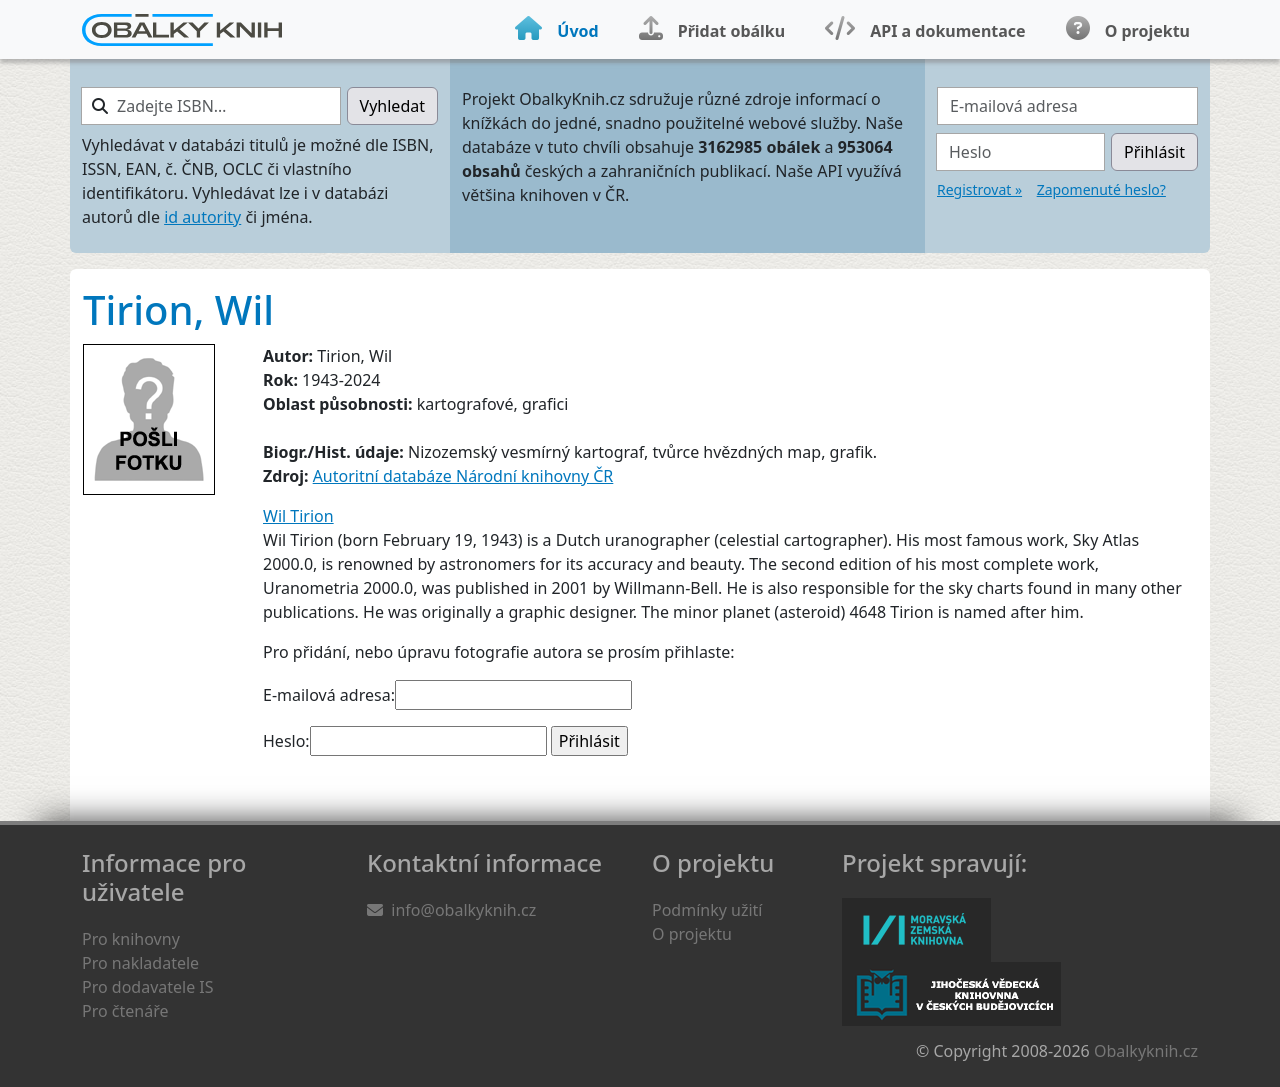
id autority (202, 217)
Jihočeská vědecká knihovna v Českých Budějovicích (951, 994)
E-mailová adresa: (329, 695)
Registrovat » (979, 189)
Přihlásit (1154, 152)
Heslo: (286, 741)
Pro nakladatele (140, 963)
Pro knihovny (131, 939)
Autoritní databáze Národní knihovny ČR (463, 476)
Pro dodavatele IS (148, 987)
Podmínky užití (707, 910)
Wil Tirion (298, 516)
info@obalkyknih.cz (463, 910)
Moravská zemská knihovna (916, 930)
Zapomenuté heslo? (1101, 189)
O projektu (692, 934)
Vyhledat (392, 106)
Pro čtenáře (125, 1011)
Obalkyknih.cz (1146, 1051)
